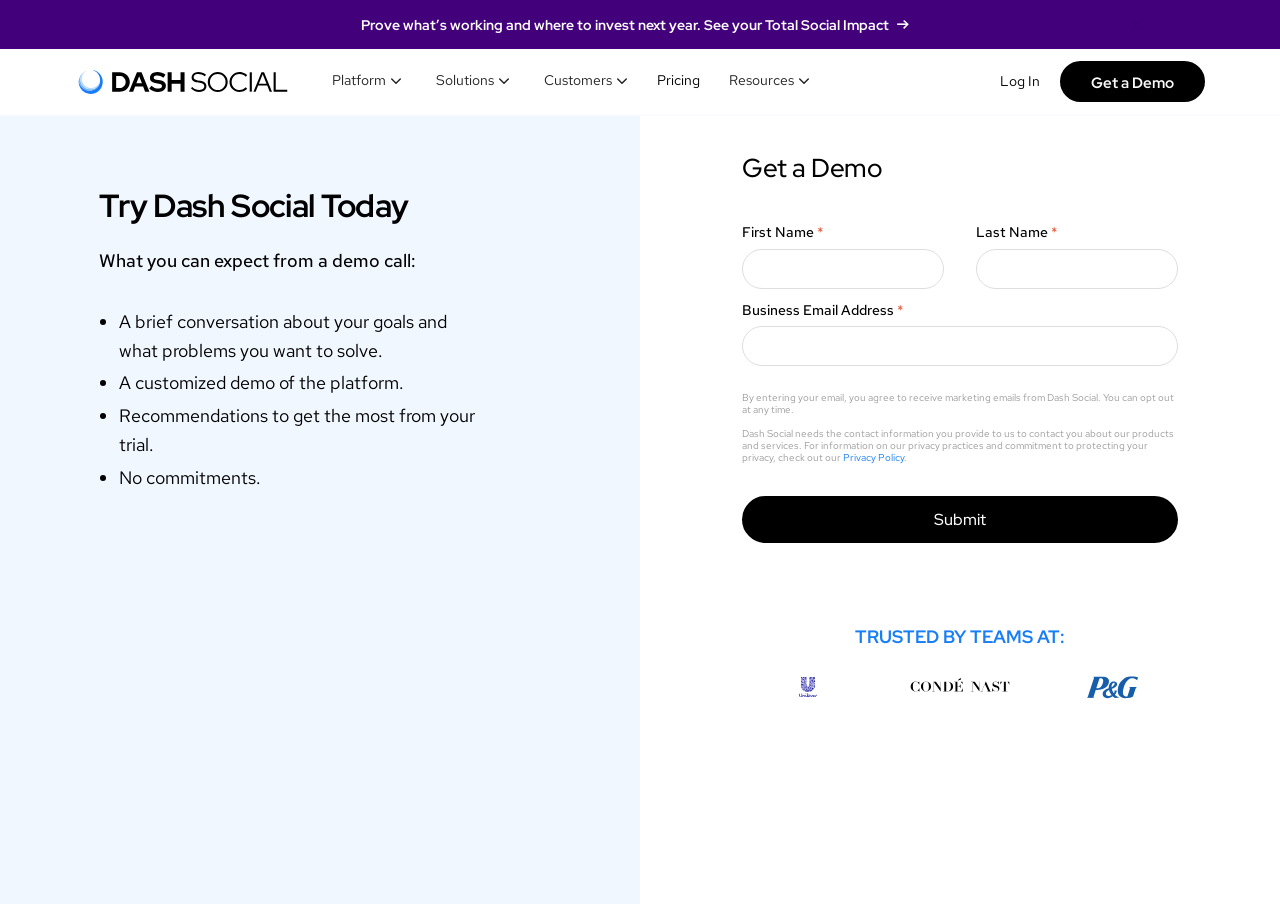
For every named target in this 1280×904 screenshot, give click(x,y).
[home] (183, 82)
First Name (783, 232)
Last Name (1017, 232)
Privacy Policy (873, 457)
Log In (1020, 81)
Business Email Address (823, 310)
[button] (367, 81)
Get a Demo (1132, 82)
